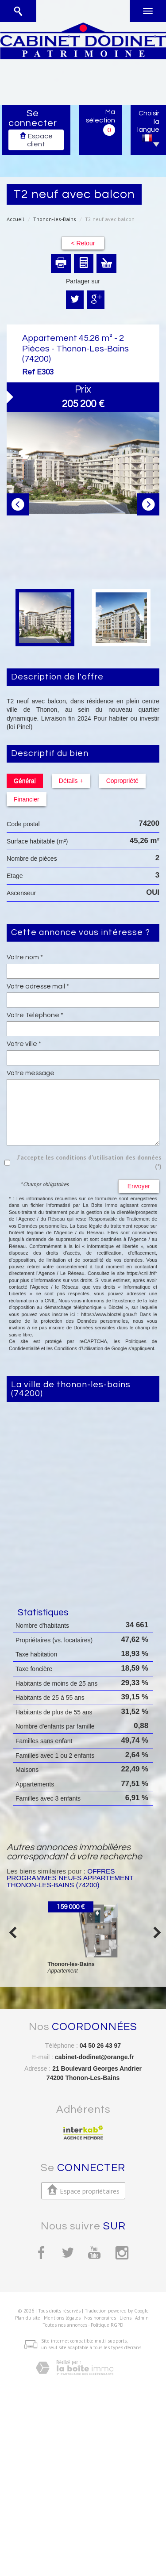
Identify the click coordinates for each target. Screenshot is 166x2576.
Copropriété (122, 780)
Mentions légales (62, 2318)
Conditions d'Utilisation (78, 1348)
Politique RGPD (107, 2325)
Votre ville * (24, 1043)
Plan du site (27, 2318)
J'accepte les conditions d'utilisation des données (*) (89, 1161)
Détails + (71, 780)
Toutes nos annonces (64, 2325)
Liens (125, 2318)
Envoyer (138, 1186)
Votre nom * (25, 957)
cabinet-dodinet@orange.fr (94, 2057)
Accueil (15, 219)
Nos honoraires (100, 2318)
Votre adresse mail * (38, 986)
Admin (142, 2318)
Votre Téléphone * (35, 1015)
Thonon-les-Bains (54, 219)
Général (25, 780)
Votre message (30, 1072)
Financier (26, 799)
